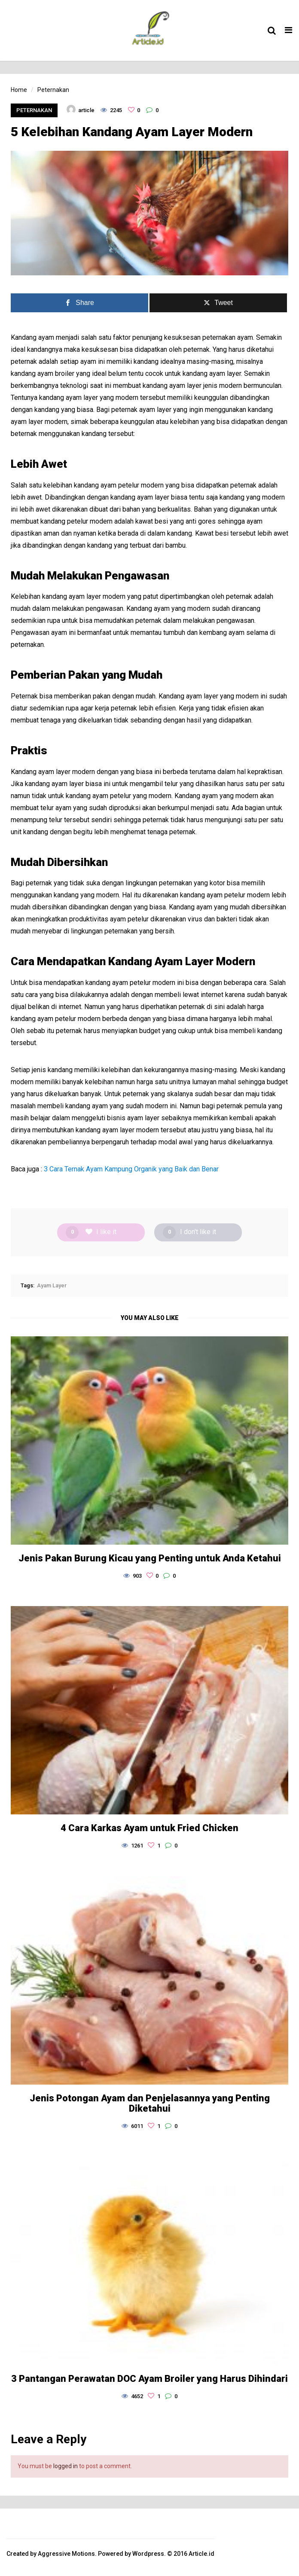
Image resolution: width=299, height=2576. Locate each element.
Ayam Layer (52, 1285)
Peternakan (34, 110)
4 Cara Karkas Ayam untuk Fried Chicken (149, 1828)
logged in (65, 2466)
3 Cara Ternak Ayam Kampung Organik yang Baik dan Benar (131, 1169)
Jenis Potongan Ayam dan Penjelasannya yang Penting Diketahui (150, 2103)
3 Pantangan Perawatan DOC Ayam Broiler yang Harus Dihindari (149, 2379)
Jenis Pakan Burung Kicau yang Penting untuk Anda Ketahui (149, 1558)
